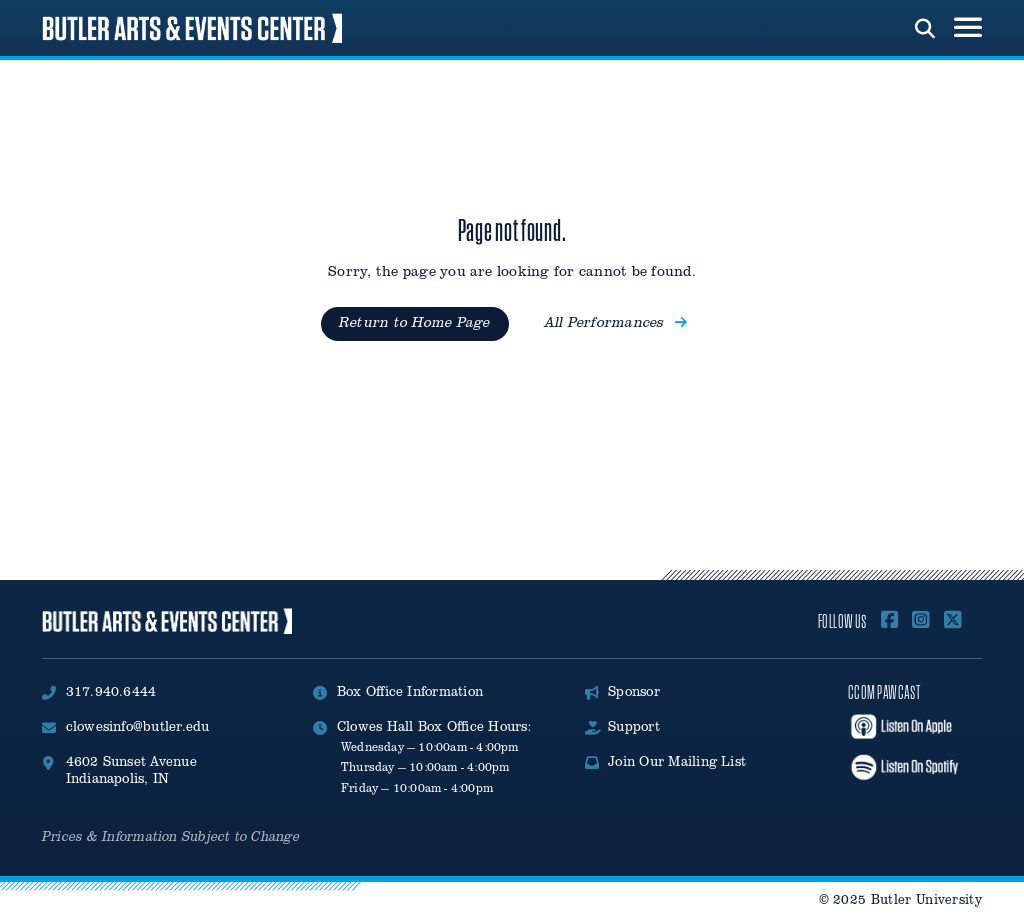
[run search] (925, 26)
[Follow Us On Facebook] (890, 621)
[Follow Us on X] (953, 621)
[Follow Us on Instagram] (921, 621)
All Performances (616, 322)
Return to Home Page (415, 322)
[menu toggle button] (968, 28)
